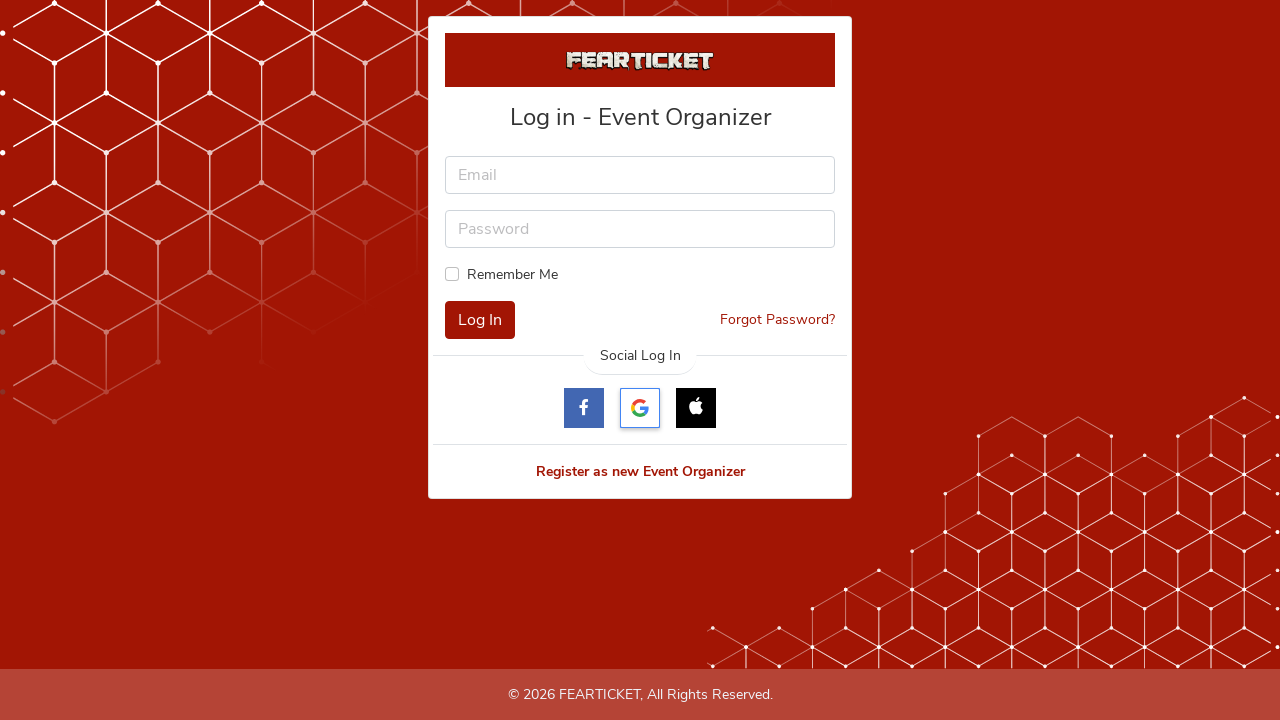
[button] (696, 408)
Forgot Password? (777, 319)
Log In (480, 320)
